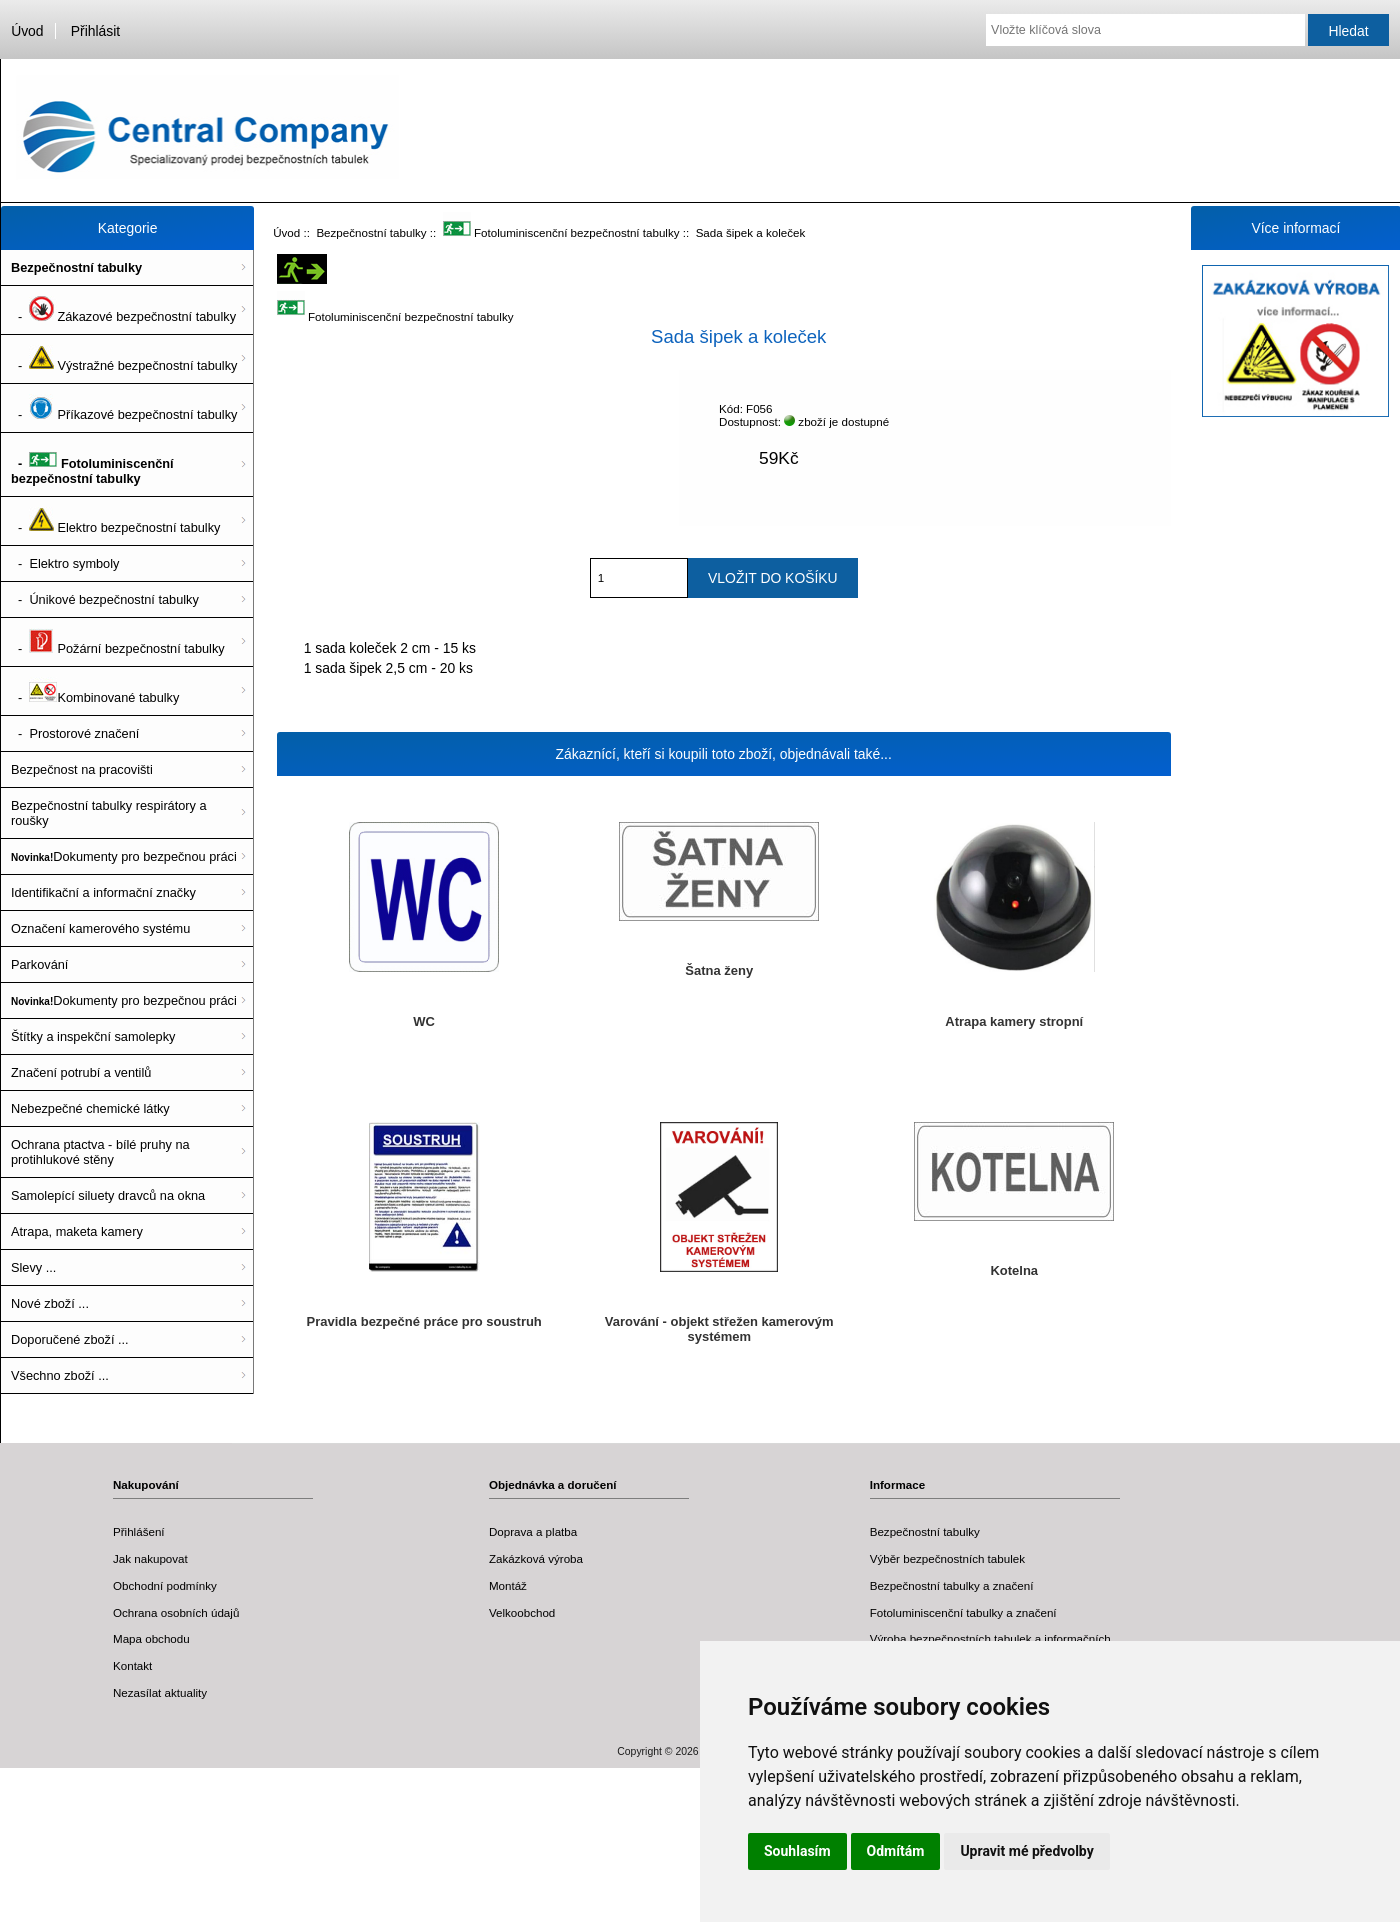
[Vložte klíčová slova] (1145, 30)
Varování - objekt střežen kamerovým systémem (719, 1329)
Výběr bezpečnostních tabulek (947, 1558)
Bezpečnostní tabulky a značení (952, 1585)
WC (424, 1021)
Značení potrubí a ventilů (81, 1072)
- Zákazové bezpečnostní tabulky (123, 310)
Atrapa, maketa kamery (77, 1231)
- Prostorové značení (75, 733)
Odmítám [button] (896, 1851)
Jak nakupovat (150, 1558)
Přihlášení (139, 1531)
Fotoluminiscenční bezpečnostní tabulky (561, 232)
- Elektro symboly (65, 563)
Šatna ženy (719, 970)
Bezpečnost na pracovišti (82, 769)
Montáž (508, 1585)
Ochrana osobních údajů (176, 1612)
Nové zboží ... (50, 1303)
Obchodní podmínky (165, 1585)
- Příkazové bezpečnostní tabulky (124, 408)
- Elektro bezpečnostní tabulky (115, 521)
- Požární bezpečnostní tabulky (118, 642)
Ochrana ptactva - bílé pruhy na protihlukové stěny (100, 1152)
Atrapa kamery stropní (1014, 1021)
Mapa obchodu (151, 1638)
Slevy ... (33, 1267)
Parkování (39, 964)
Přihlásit (95, 31)
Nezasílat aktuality (160, 1692)
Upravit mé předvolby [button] (1026, 1851)
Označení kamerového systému (100, 928)
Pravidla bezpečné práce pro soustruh (424, 1321)
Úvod (27, 31)
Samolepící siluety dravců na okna (108, 1195)
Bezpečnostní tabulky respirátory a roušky (109, 813)
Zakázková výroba (536, 1558)
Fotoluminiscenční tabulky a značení (963, 1612)
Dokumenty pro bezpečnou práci (124, 856)
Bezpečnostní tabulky (371, 232)
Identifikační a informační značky (103, 892)
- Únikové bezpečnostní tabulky (105, 599)
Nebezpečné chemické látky (90, 1108)
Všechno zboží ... (60, 1375)
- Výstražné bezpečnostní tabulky (124, 359)
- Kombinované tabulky (95, 691)
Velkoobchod (522, 1612)
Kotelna (1014, 1270)
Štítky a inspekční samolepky (93, 1036)
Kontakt (132, 1665)
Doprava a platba (533, 1531)
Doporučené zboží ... (70, 1339)
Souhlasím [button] (797, 1851)
